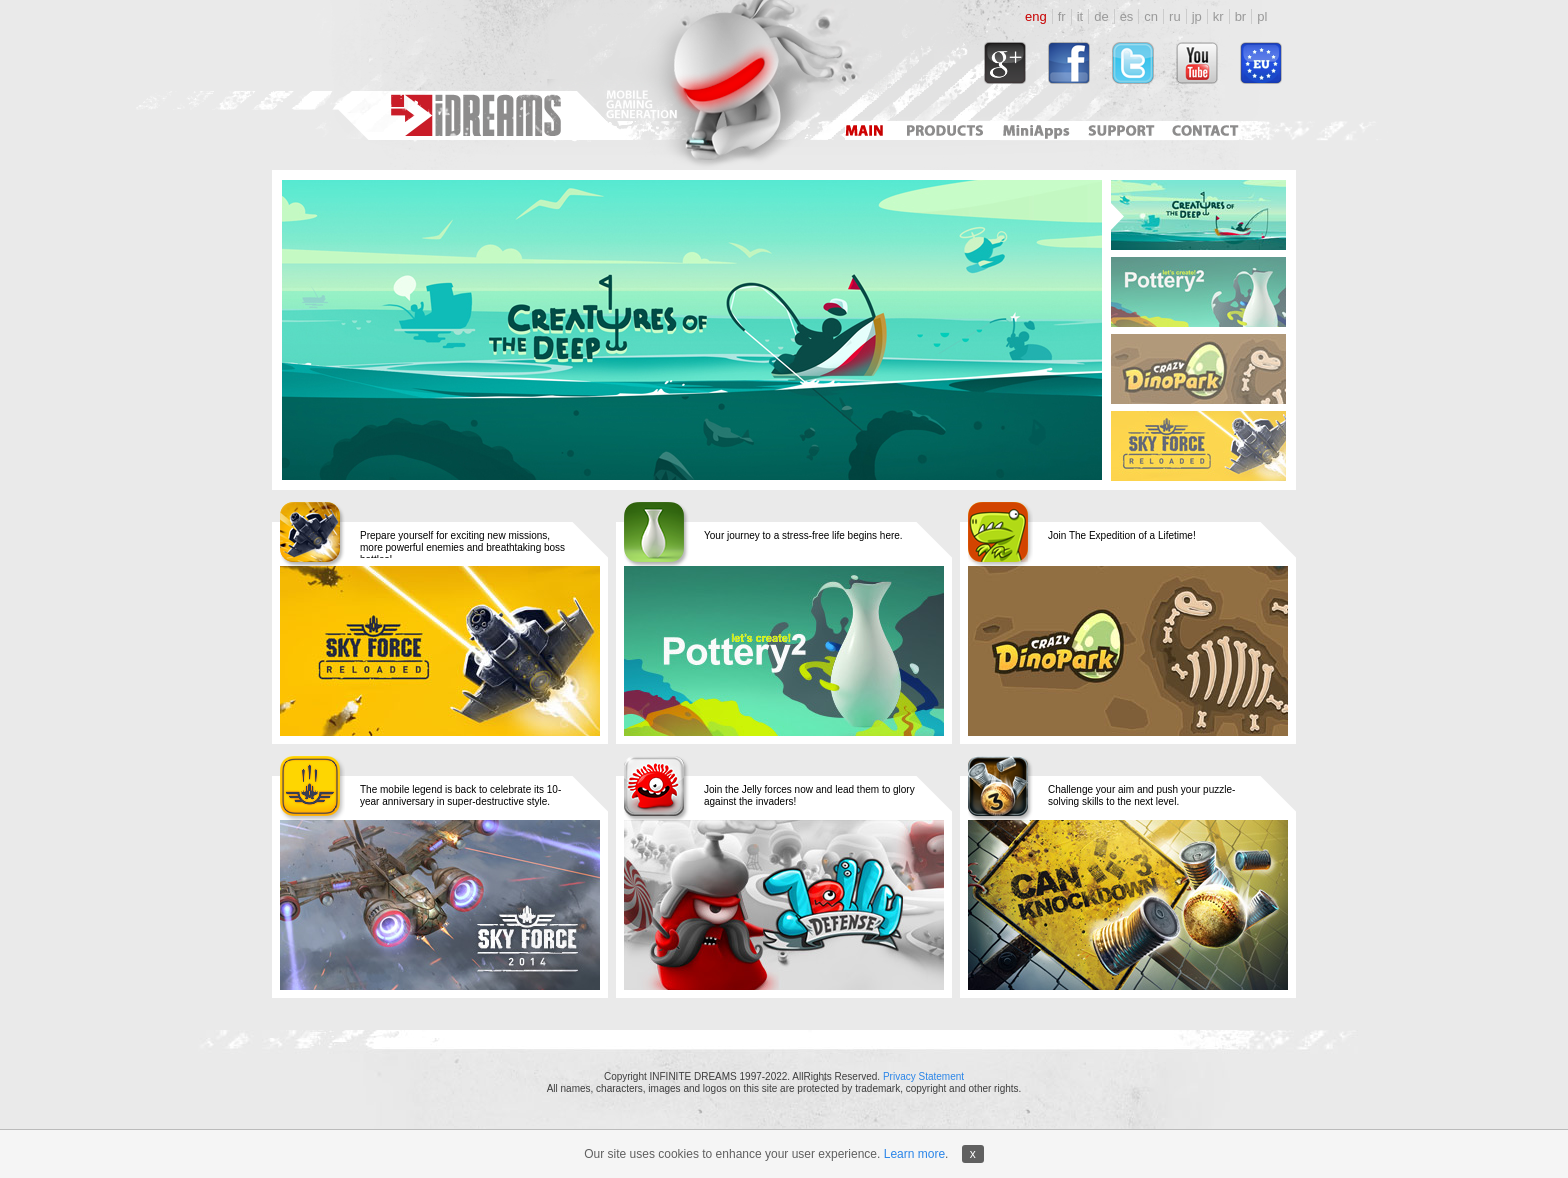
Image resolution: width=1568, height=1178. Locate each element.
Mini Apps (1035, 130)
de (1101, 16)
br (1241, 16)
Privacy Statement (923, 1076)
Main (864, 130)
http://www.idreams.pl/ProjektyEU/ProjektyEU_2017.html (1261, 63)
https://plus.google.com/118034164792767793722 (1005, 63)
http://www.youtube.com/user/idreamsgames (1197, 63)
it (1080, 16)
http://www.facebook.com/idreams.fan (1069, 63)
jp (1197, 16)
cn (1151, 16)
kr (1218, 16)
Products (947, 130)
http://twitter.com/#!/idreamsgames (1133, 63)
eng (1036, 16)
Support (1118, 130)
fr (1062, 16)
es (1127, 16)
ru (1175, 16)
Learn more (914, 1154)
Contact (1208, 130)
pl (1262, 16)
